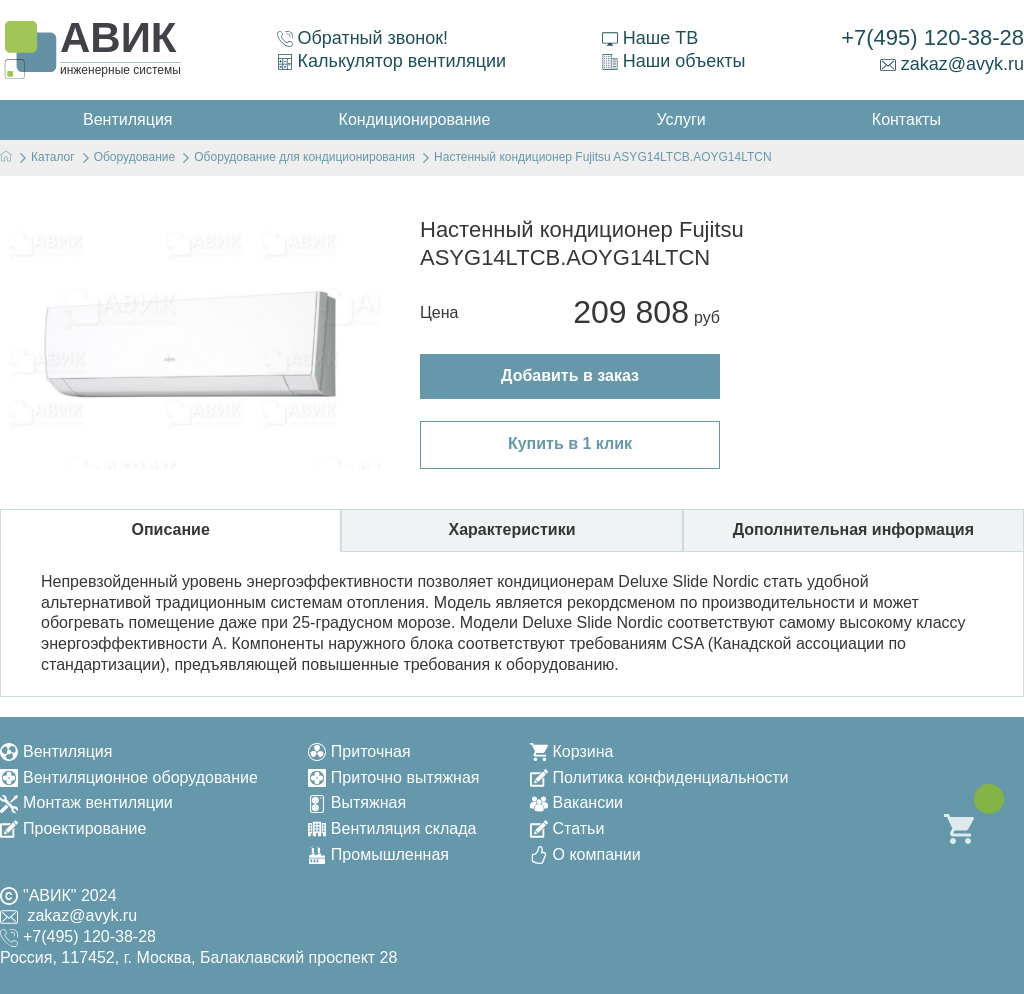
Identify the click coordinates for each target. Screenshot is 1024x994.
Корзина (572, 751)
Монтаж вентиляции (86, 802)
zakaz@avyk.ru (952, 64)
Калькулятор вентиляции (392, 61)
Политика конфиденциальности (659, 777)
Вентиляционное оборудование (129, 777)
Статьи (567, 828)
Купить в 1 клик (570, 443)
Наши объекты (674, 61)
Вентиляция (56, 751)
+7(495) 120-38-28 (932, 37)
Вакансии (577, 802)
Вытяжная (357, 802)
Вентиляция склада (392, 828)
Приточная (359, 751)
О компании (585, 854)
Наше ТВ (650, 38)
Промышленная (378, 854)
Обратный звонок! (363, 38)
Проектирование (73, 828)
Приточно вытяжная (394, 777)
